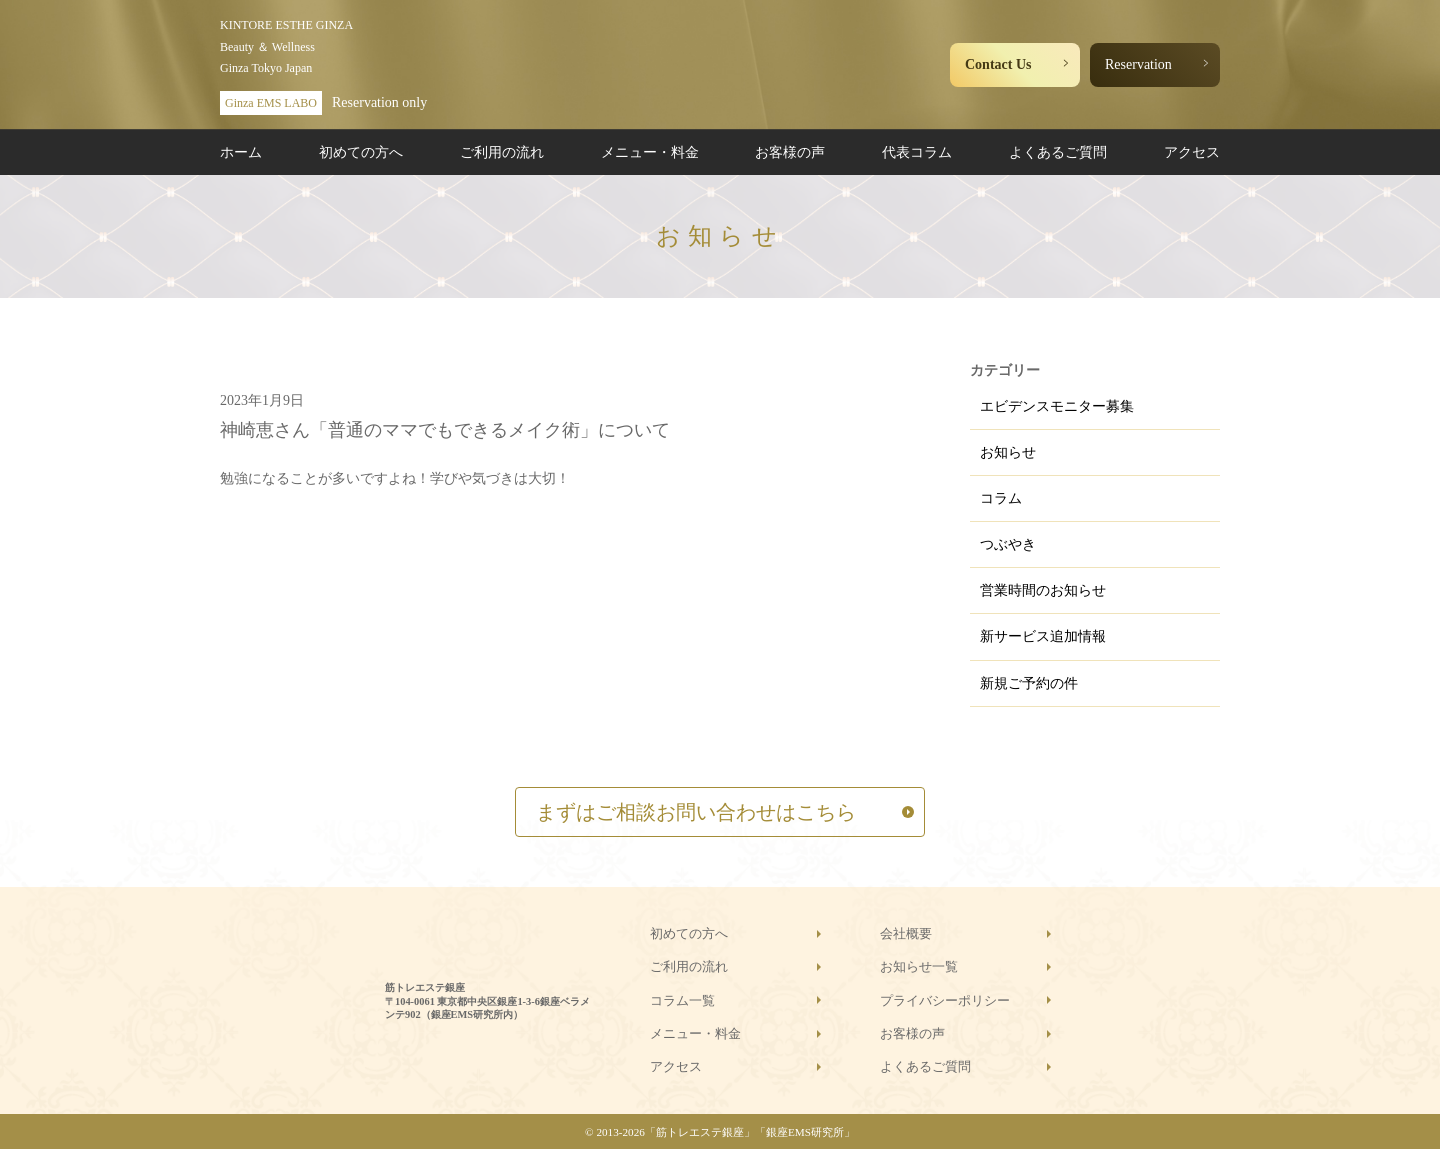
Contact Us (998, 64)
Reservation (1138, 64)
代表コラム (917, 152)
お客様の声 (790, 152)
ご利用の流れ (502, 152)
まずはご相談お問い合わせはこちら (696, 812)
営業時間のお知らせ (1043, 590)
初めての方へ (361, 152)
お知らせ (1008, 452)
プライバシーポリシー (945, 1000)
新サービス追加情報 (1043, 636)
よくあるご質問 (1058, 152)
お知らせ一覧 (919, 966)
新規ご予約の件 (1029, 683)
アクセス (1192, 152)
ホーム (241, 152)
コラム (1001, 498)
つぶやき (1008, 544)
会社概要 (906, 933)
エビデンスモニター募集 (1057, 406)
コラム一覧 (682, 1000)
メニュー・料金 (650, 152)
